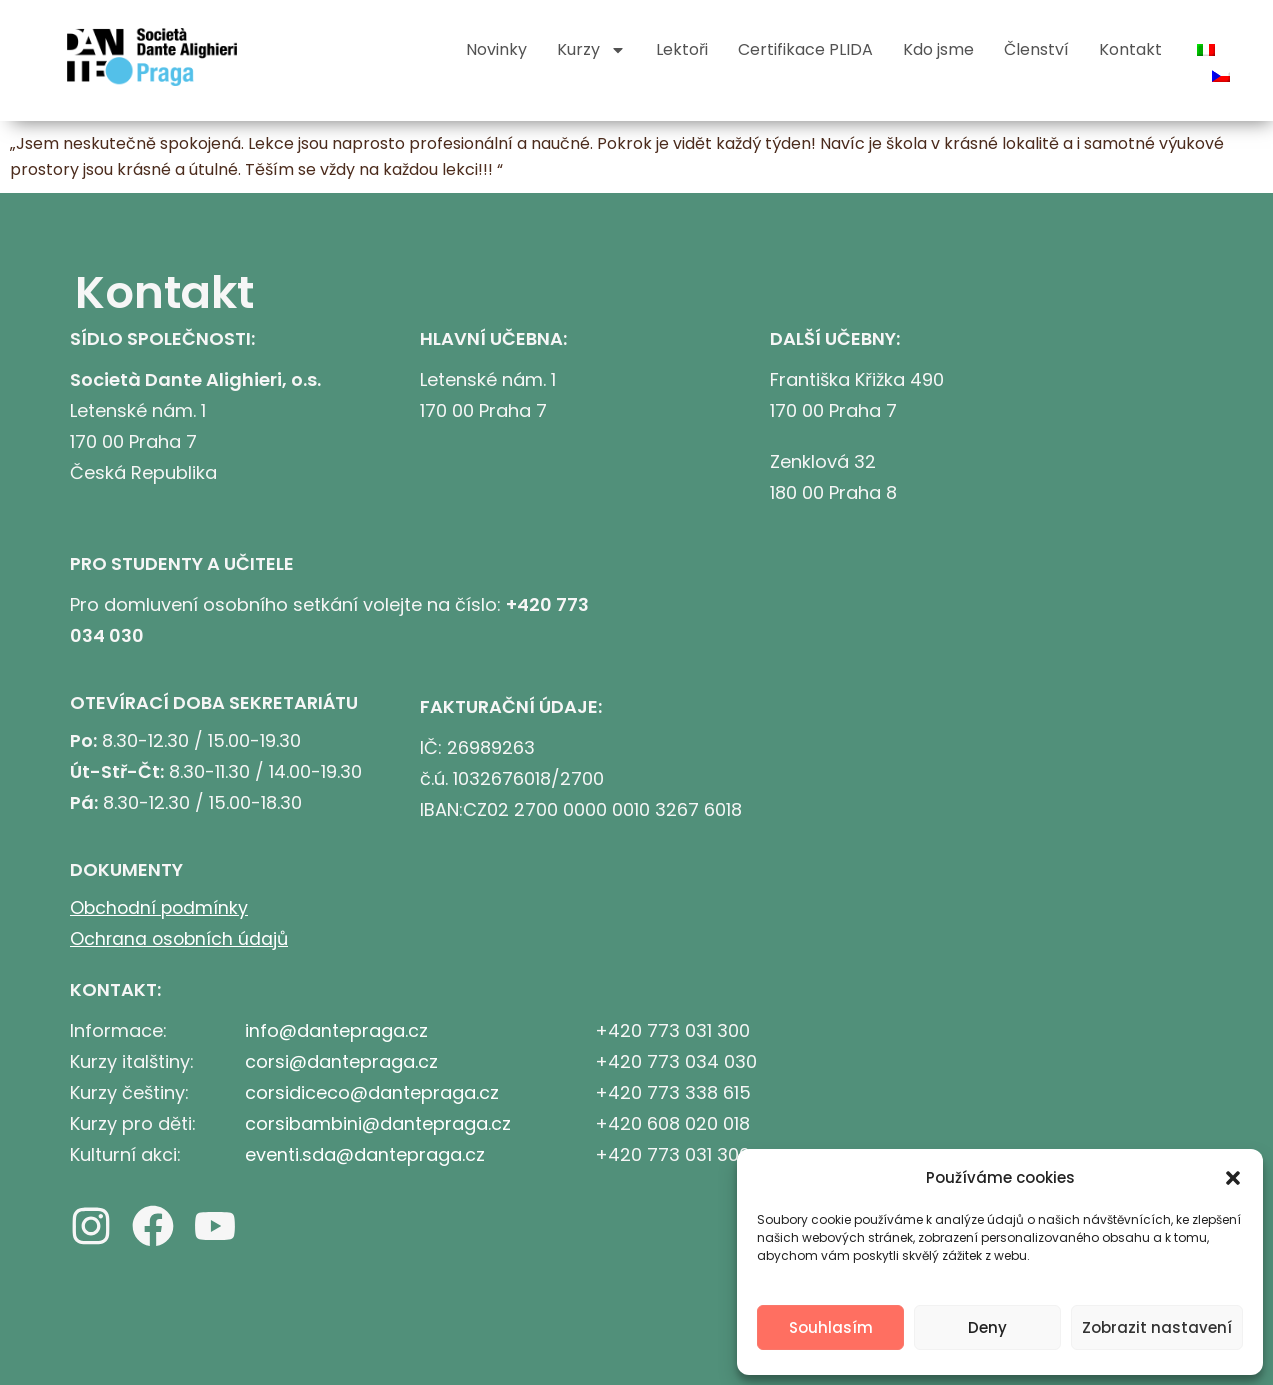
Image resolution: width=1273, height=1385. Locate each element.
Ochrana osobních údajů (181, 938)
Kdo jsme (938, 49)
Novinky (496, 49)
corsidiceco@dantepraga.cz (372, 1092)
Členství (1036, 49)
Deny (987, 1327)
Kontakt (1130, 49)
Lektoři (682, 49)
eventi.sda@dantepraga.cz (365, 1154)
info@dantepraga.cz (336, 1030)
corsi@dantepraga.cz (341, 1061)
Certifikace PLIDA (805, 49)
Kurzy (591, 50)
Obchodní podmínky (161, 907)
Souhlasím (831, 1327)
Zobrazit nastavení (1157, 1327)
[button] (1233, 1178)
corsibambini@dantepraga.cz (378, 1123)
